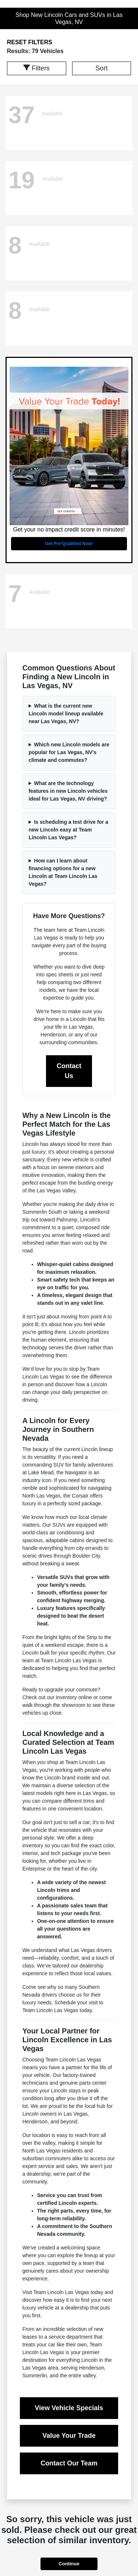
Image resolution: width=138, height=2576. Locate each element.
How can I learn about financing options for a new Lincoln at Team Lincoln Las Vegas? (63, 872)
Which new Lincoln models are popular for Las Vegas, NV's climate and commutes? (69, 752)
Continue (69, 2563)
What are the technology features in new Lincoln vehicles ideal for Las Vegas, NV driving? (68, 791)
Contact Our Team (69, 2463)
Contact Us (69, 1071)
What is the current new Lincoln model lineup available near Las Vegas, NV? (66, 713)
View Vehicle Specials (69, 2408)
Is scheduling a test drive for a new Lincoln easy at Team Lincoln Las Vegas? (68, 829)
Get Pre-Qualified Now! (69, 543)
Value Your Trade (68, 2435)
